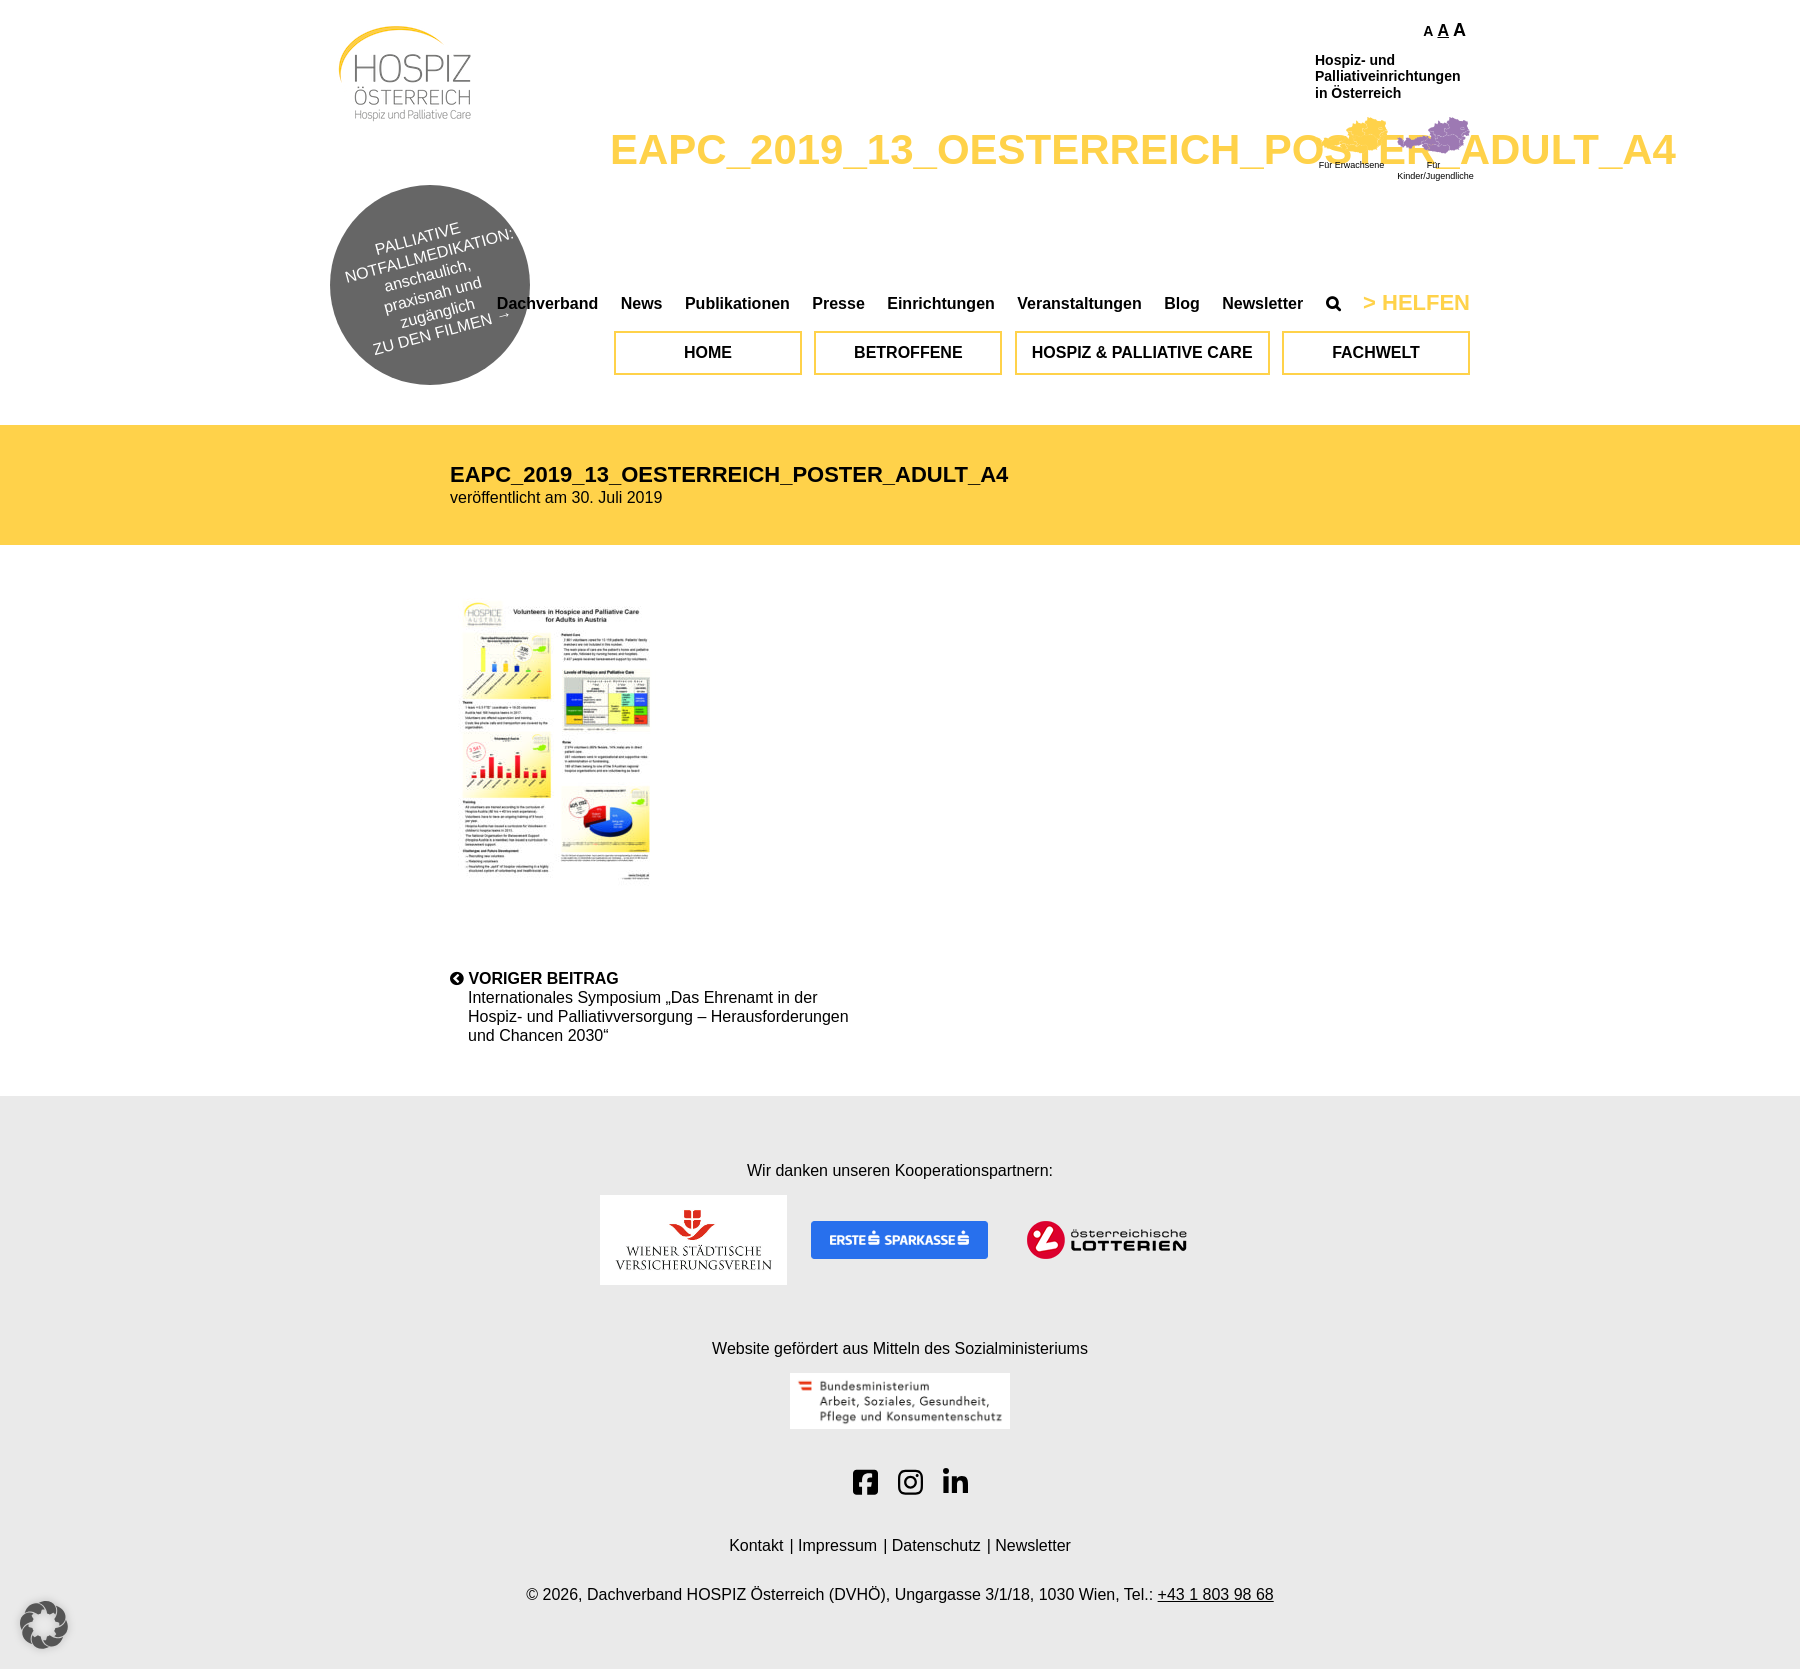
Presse (838, 303)
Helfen (1426, 302)
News (642, 303)
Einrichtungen (941, 303)
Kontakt (756, 1545)
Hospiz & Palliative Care (1142, 352)
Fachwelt (1376, 352)
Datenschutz (936, 1545)
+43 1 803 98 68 (1216, 1594)
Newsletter (1262, 303)
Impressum (837, 1545)
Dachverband (547, 303)
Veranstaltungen (1079, 303)
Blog (1182, 303)
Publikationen (737, 303)
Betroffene (908, 352)
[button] (44, 1625)
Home (708, 352)
